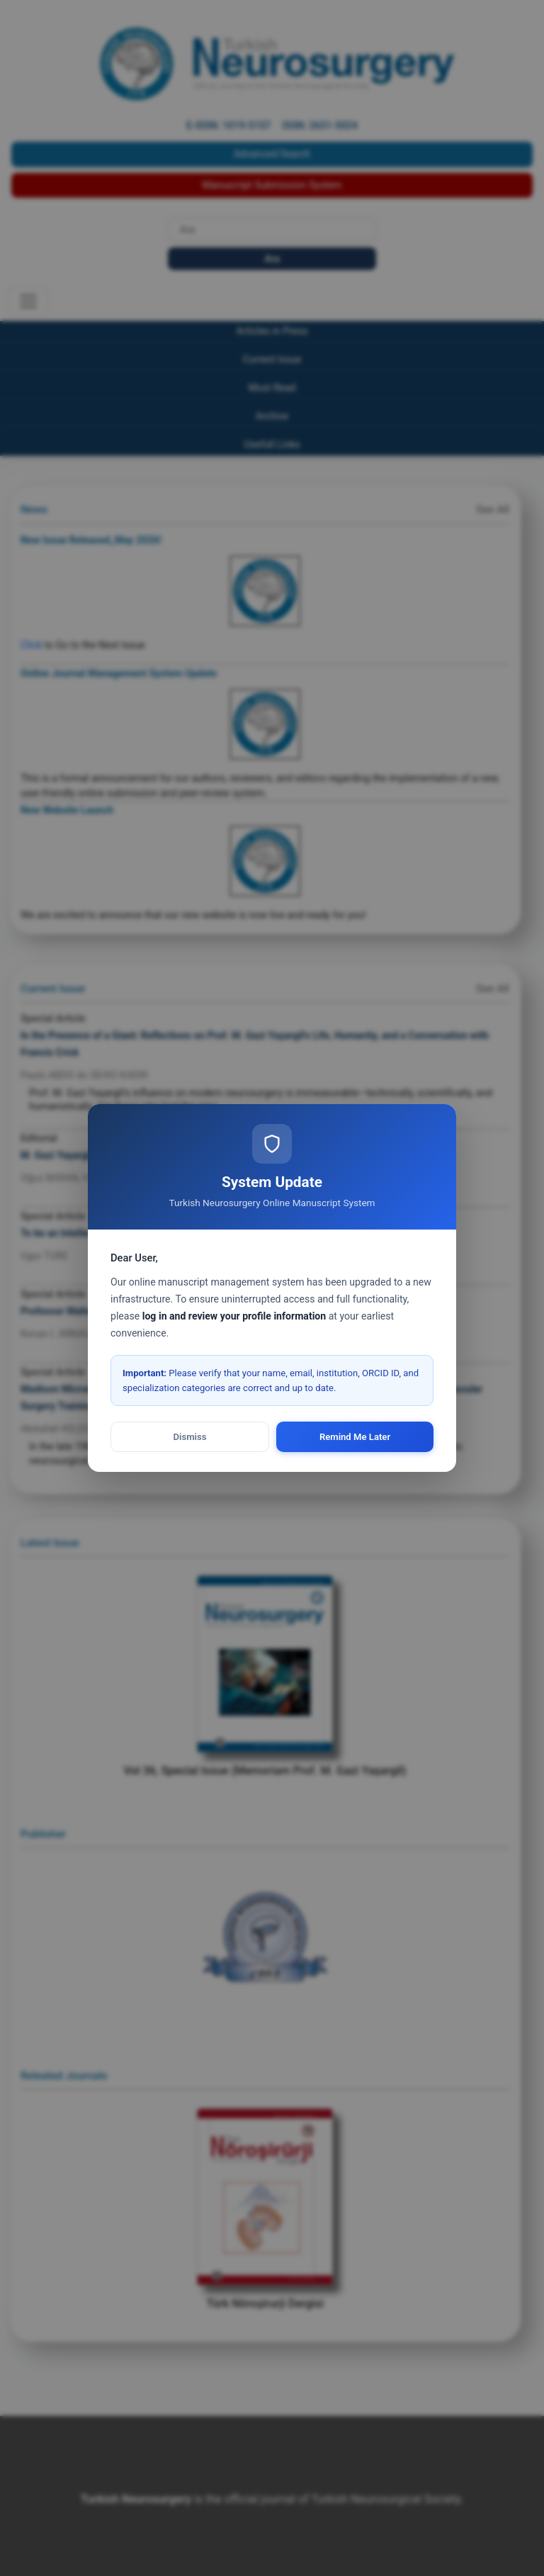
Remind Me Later (354, 1437)
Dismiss (190, 1437)
